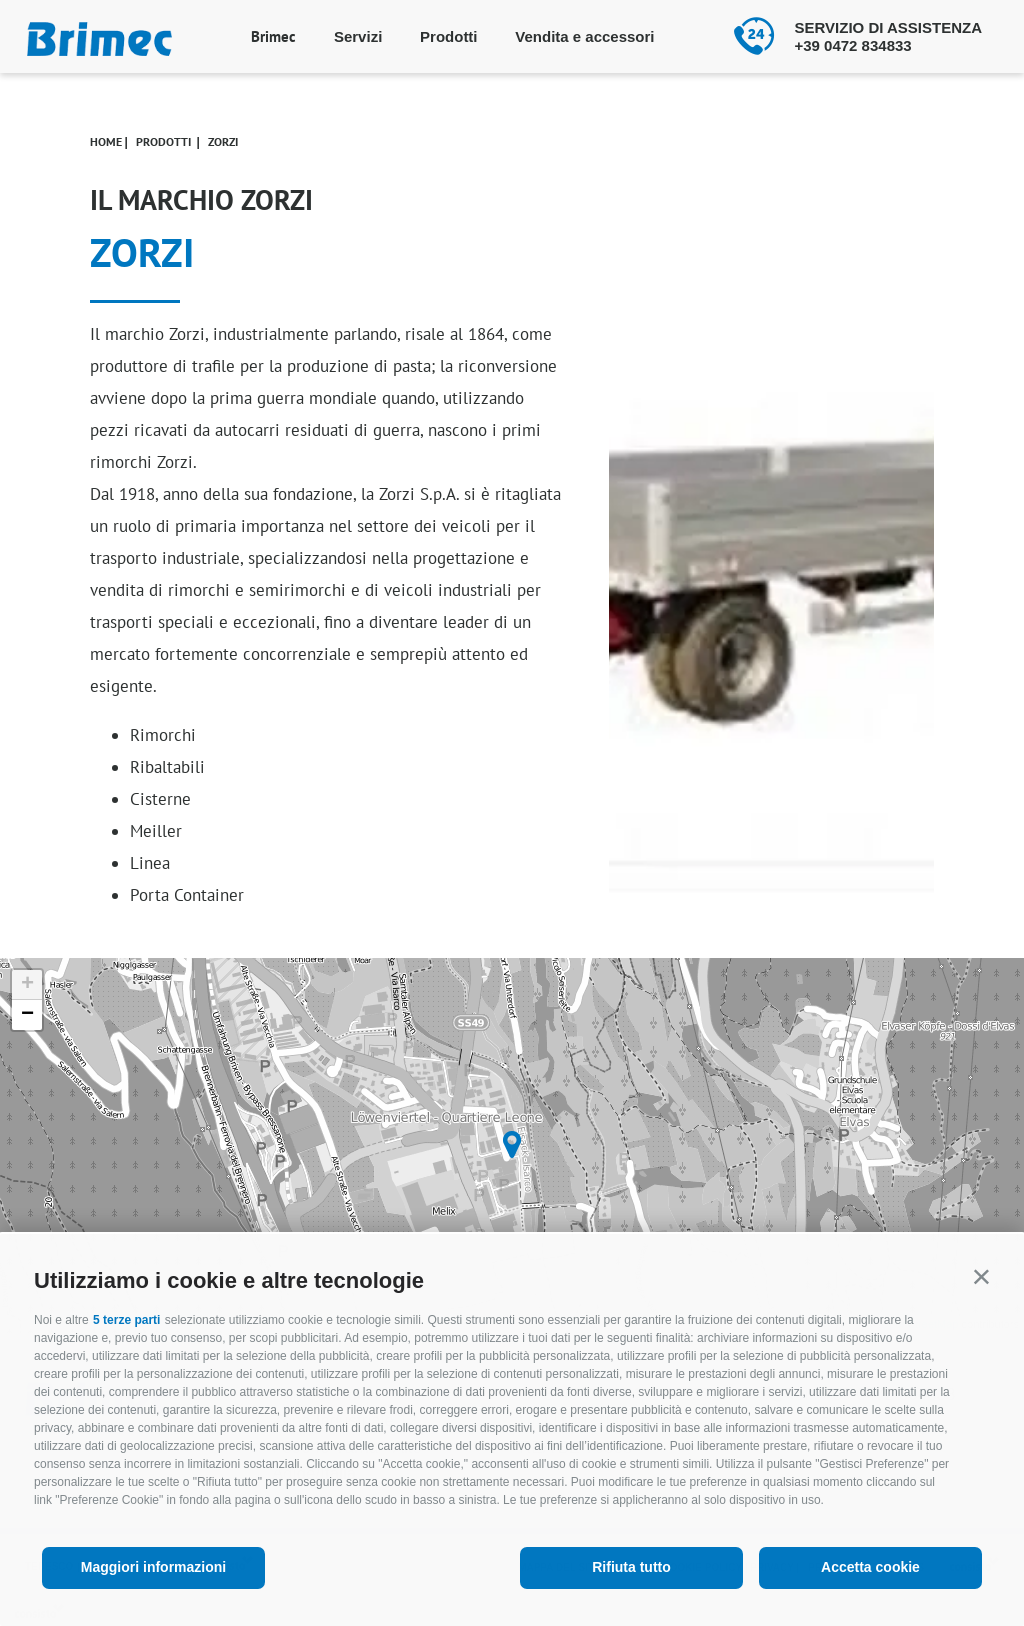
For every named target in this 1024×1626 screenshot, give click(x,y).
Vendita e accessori (584, 36)
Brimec (273, 36)
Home (106, 141)
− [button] (27, 1015)
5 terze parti (126, 1320)
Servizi (358, 36)
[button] (981, 1276)
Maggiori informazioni (153, 1567)
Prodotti (449, 36)
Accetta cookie (870, 1567)
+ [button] (27, 985)
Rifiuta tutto (631, 1567)
